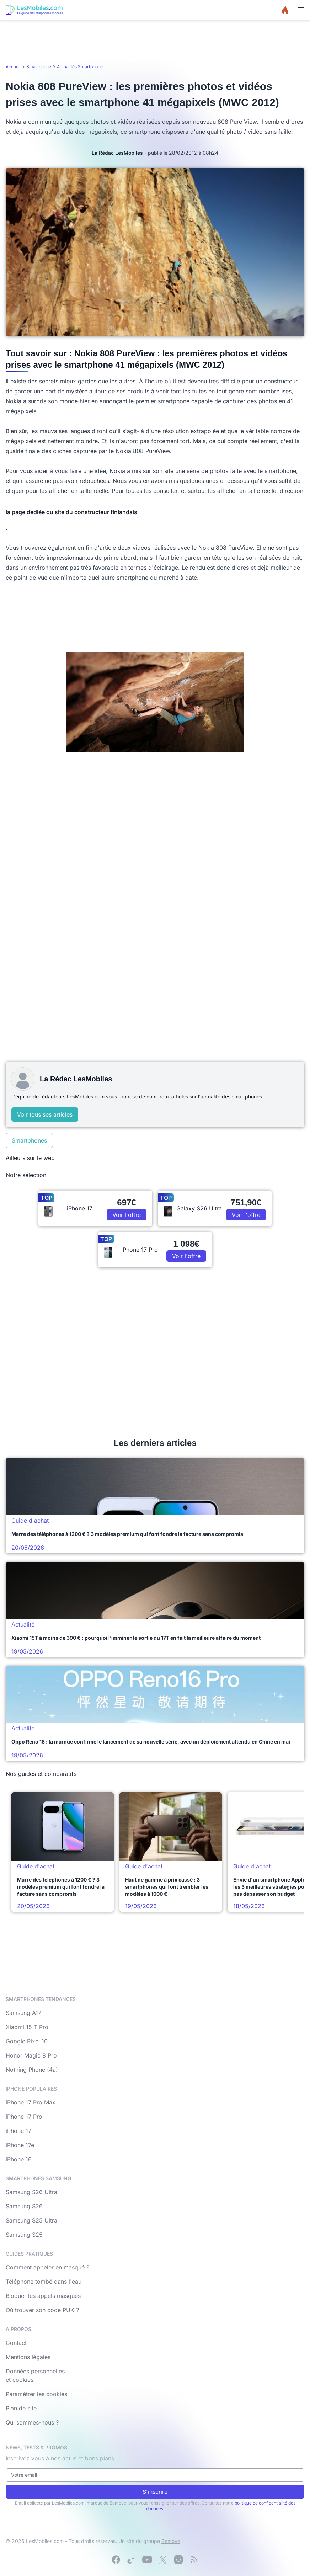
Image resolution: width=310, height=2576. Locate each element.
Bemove (170, 2541)
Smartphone (38, 66)
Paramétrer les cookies (36, 2393)
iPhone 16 (19, 2159)
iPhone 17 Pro (24, 2116)
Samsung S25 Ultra (31, 2220)
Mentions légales (28, 2357)
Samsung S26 (24, 2206)
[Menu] (301, 10)
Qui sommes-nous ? (32, 2422)
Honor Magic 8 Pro (31, 2055)
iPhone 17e (20, 2145)
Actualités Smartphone (80, 66)
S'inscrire (155, 2491)
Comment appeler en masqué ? (47, 2267)
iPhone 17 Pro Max (30, 2102)
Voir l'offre (126, 1214)
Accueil (13, 66)
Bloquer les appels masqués (43, 2295)
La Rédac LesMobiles (117, 153)
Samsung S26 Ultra (31, 2192)
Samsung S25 (24, 2234)
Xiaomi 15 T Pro (27, 2027)
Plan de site (21, 2408)
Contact (16, 2342)
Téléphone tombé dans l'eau (43, 2281)
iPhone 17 (18, 2130)
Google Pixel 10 (27, 2041)
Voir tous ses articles (45, 1114)
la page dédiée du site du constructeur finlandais (71, 512)
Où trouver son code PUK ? (42, 2310)
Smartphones (29, 1140)
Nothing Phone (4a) (32, 2069)
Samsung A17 (23, 2012)
